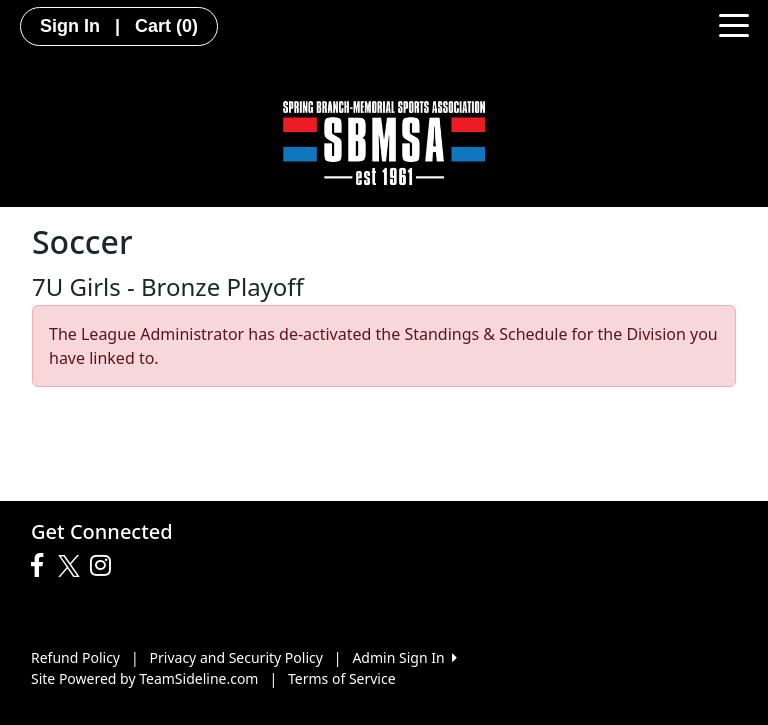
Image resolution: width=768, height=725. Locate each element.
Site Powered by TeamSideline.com (144, 678)
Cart (166, 26)
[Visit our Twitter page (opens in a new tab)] (71, 566)
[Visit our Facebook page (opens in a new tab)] (42, 566)
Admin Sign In (404, 657)
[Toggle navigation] (734, 24)
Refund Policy (75, 657)
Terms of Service (342, 678)
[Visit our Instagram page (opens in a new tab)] (105, 566)
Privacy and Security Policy (236, 657)
